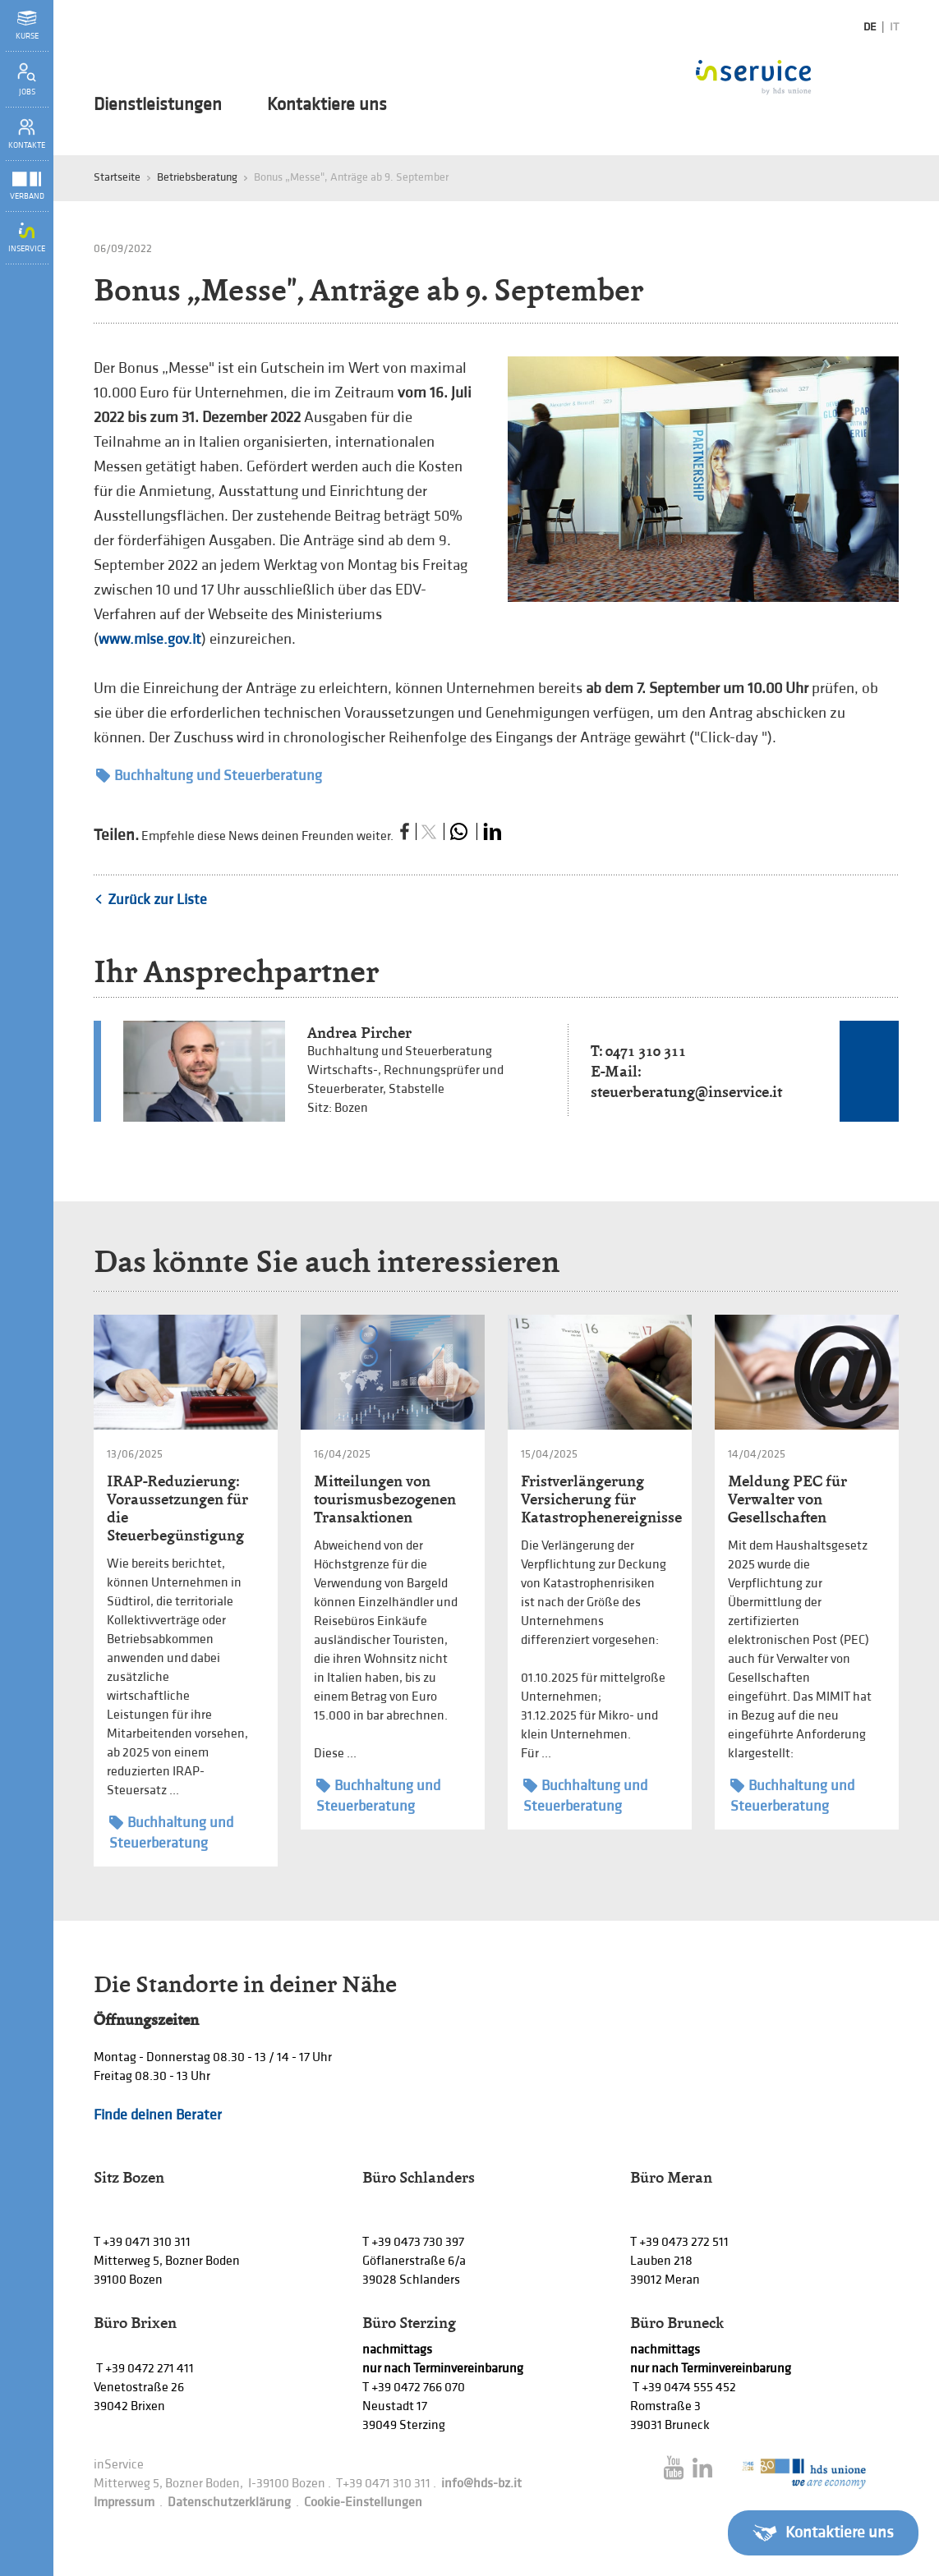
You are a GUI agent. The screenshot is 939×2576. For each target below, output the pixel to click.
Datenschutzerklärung (229, 2502)
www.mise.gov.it (150, 639)
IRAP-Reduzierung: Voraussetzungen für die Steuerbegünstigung (177, 1508)
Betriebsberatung (197, 177)
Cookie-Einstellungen (363, 2502)
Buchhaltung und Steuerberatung (209, 775)
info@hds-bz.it (481, 2483)
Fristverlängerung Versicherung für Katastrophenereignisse (601, 1499)
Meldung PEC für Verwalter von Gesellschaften (787, 1499)
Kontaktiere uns (327, 105)
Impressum (124, 2502)
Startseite (117, 177)
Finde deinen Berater (158, 2115)
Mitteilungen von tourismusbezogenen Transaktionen (385, 1499)
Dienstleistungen (158, 105)
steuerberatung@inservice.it (686, 1091)
